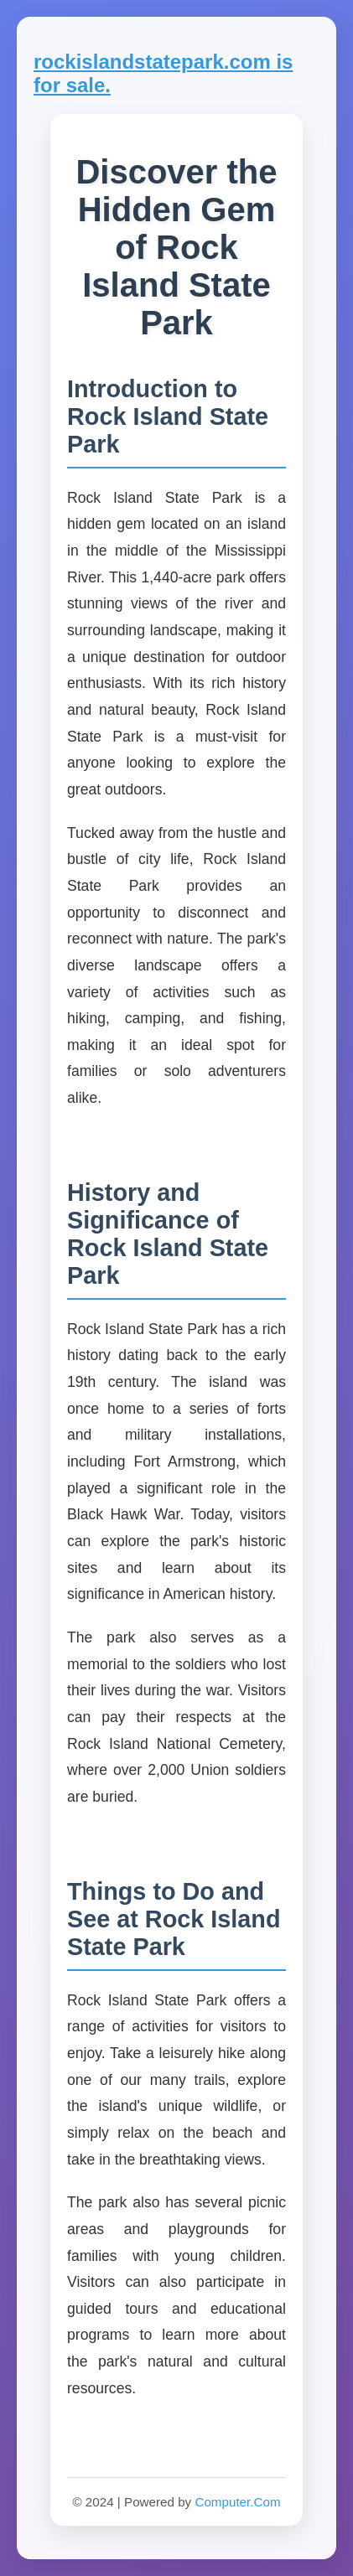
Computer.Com (237, 2502)
